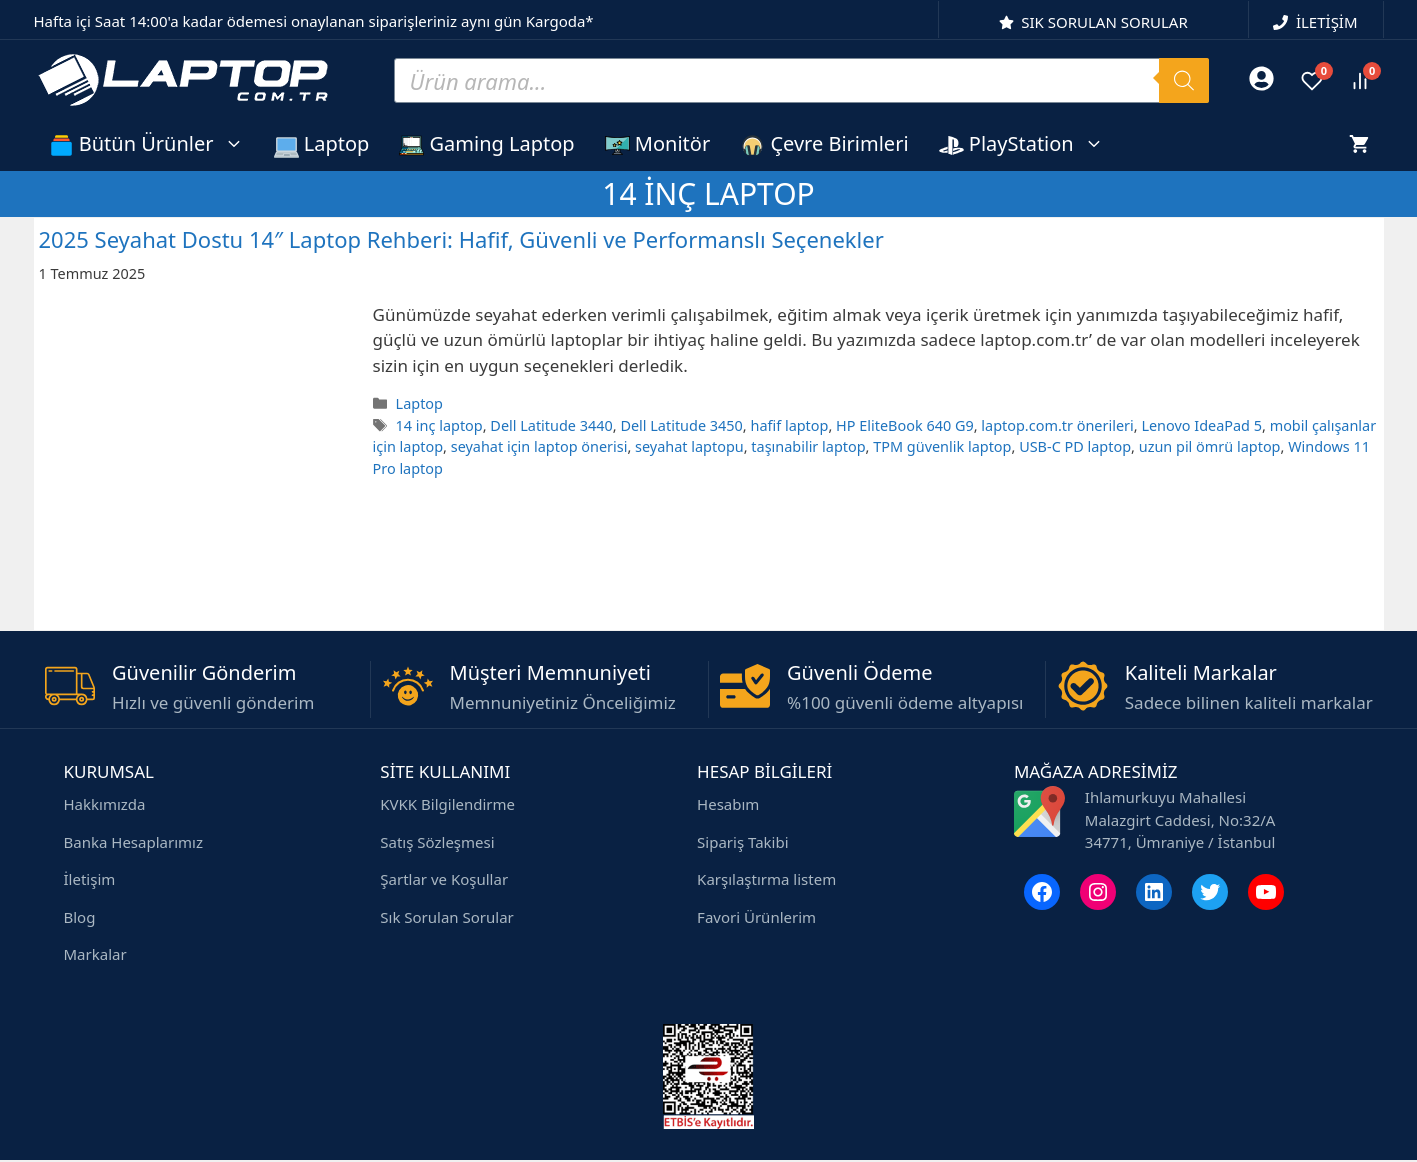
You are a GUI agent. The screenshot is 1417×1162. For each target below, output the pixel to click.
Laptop (322, 144)
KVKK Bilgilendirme (447, 804)
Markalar (95, 954)
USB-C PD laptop (1075, 446)
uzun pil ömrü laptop (1210, 446)
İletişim (90, 879)
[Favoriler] (1312, 81)
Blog (80, 917)
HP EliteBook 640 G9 (905, 425)
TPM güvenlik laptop (942, 446)
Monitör (658, 144)
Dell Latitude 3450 (681, 425)
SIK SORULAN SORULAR (1104, 22)
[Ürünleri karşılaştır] (1360, 81)
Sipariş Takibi (742, 842)
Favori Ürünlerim (756, 917)
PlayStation (1029, 143)
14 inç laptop (439, 425)
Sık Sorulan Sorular (447, 917)
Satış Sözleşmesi (437, 842)
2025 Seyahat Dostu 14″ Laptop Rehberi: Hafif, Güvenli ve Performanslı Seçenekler (461, 239)
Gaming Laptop (486, 144)
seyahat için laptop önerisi (539, 446)
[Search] (1184, 80)
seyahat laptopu (689, 446)
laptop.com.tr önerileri (1057, 425)
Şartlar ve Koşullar (444, 879)
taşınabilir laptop (808, 446)
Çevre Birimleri (824, 144)
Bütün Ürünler (154, 143)
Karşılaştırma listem (766, 879)
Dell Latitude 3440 (551, 425)
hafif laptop (789, 425)
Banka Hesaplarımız (133, 842)
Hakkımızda (105, 804)
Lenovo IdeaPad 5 (1201, 425)
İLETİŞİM (1327, 22)
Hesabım (728, 804)
